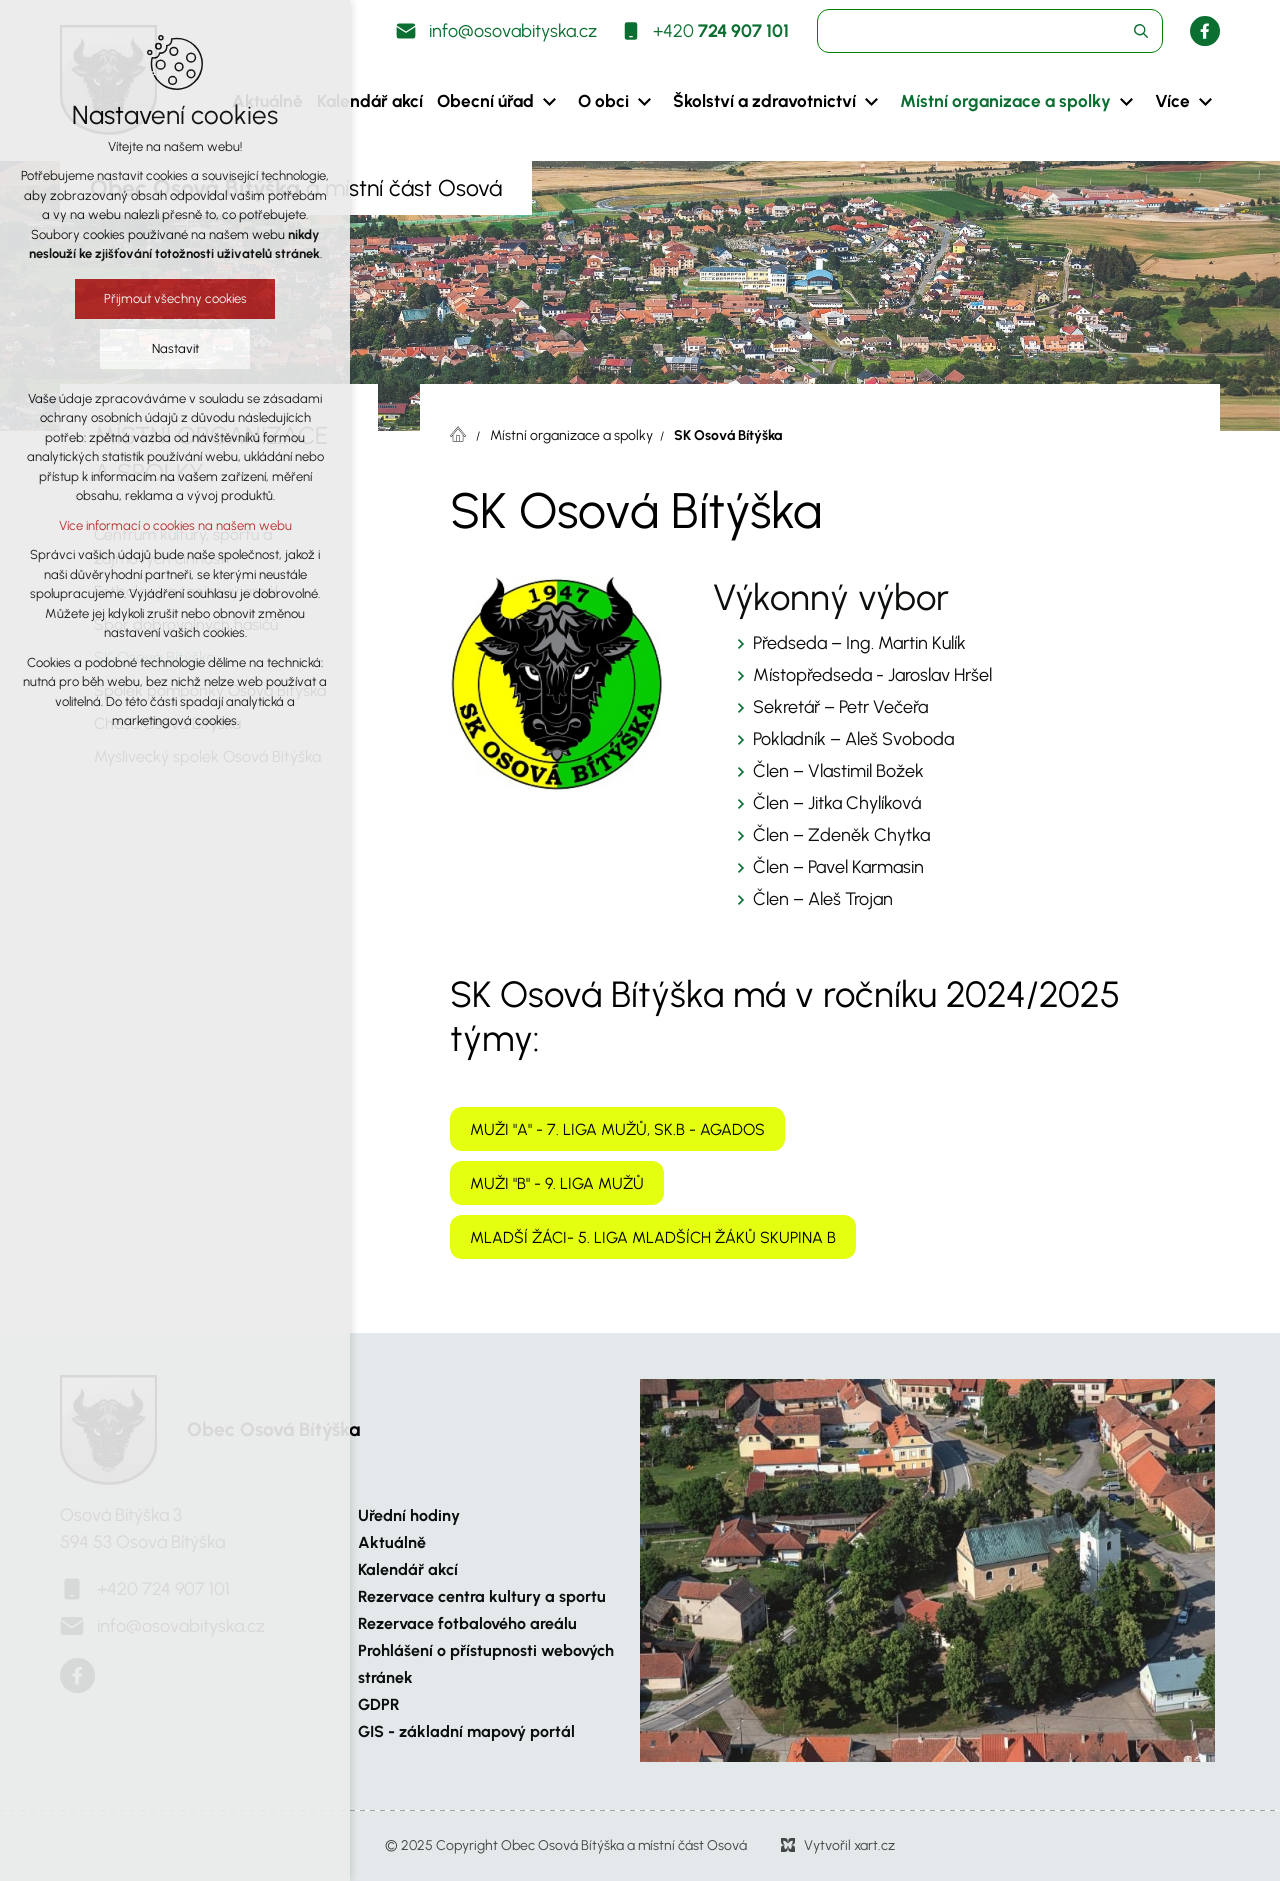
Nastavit (174, 348)
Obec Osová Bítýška (273, 1429)
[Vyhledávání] (1141, 31)
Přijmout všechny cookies (174, 298)
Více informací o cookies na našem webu (174, 525)
